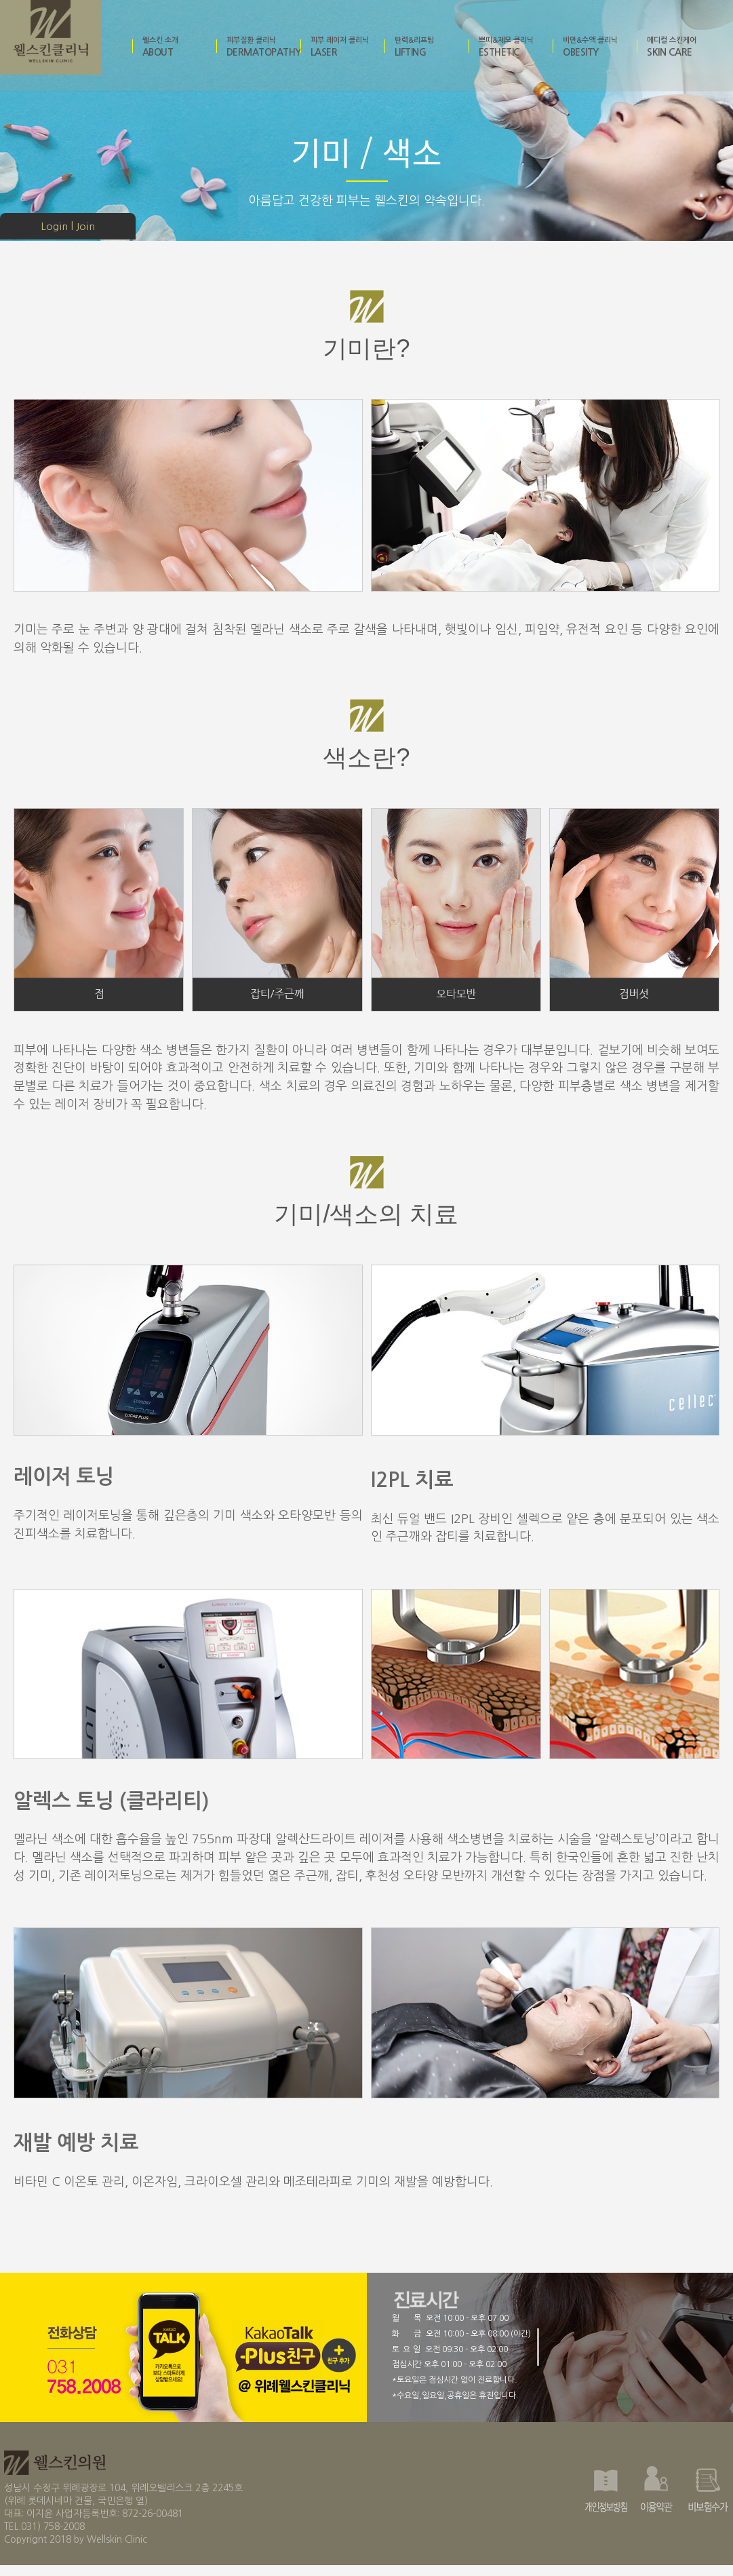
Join (85, 227)
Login (54, 227)
